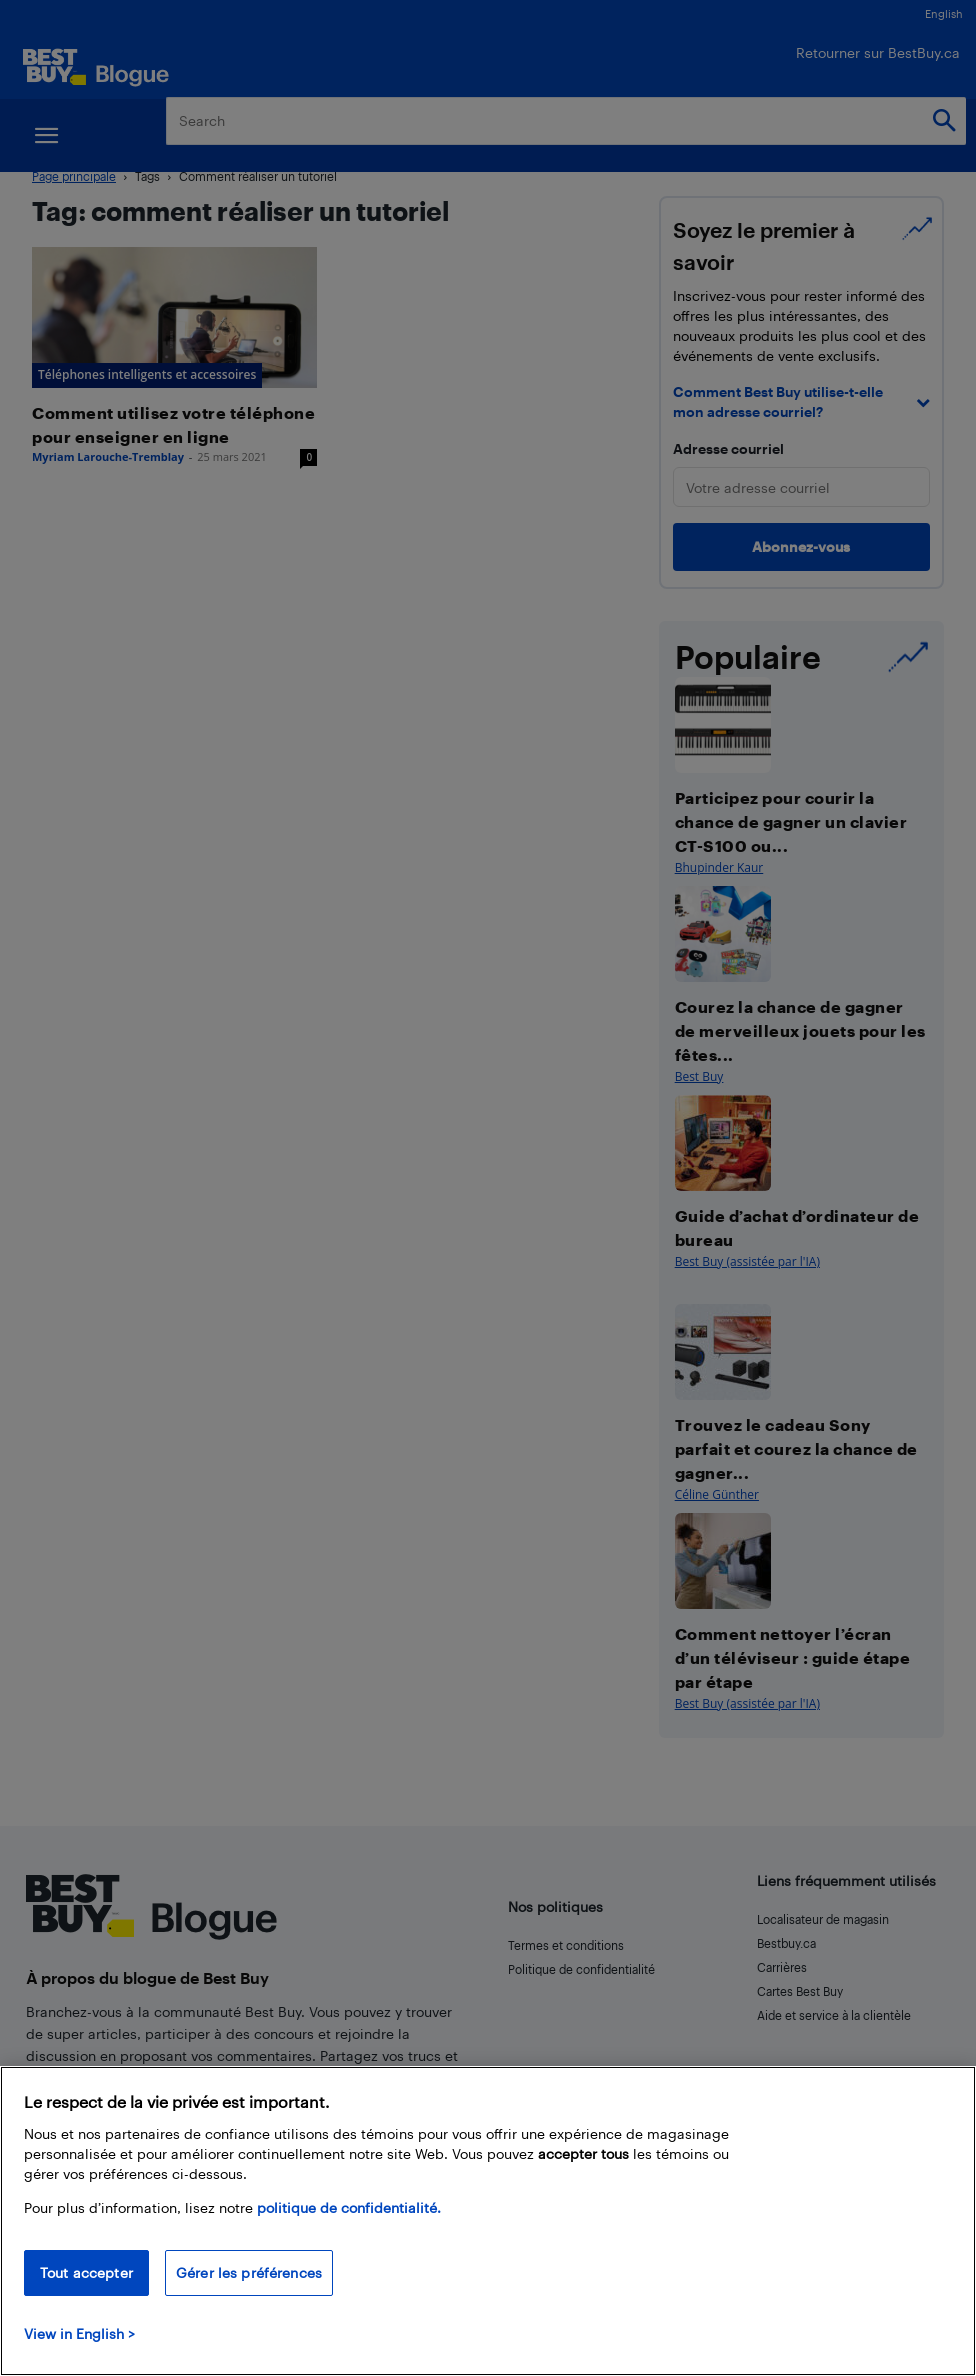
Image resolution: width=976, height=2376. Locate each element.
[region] (488, 2221)
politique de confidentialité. (349, 2207)
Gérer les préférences (249, 2272)
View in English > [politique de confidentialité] (79, 2333)
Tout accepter (86, 2272)
